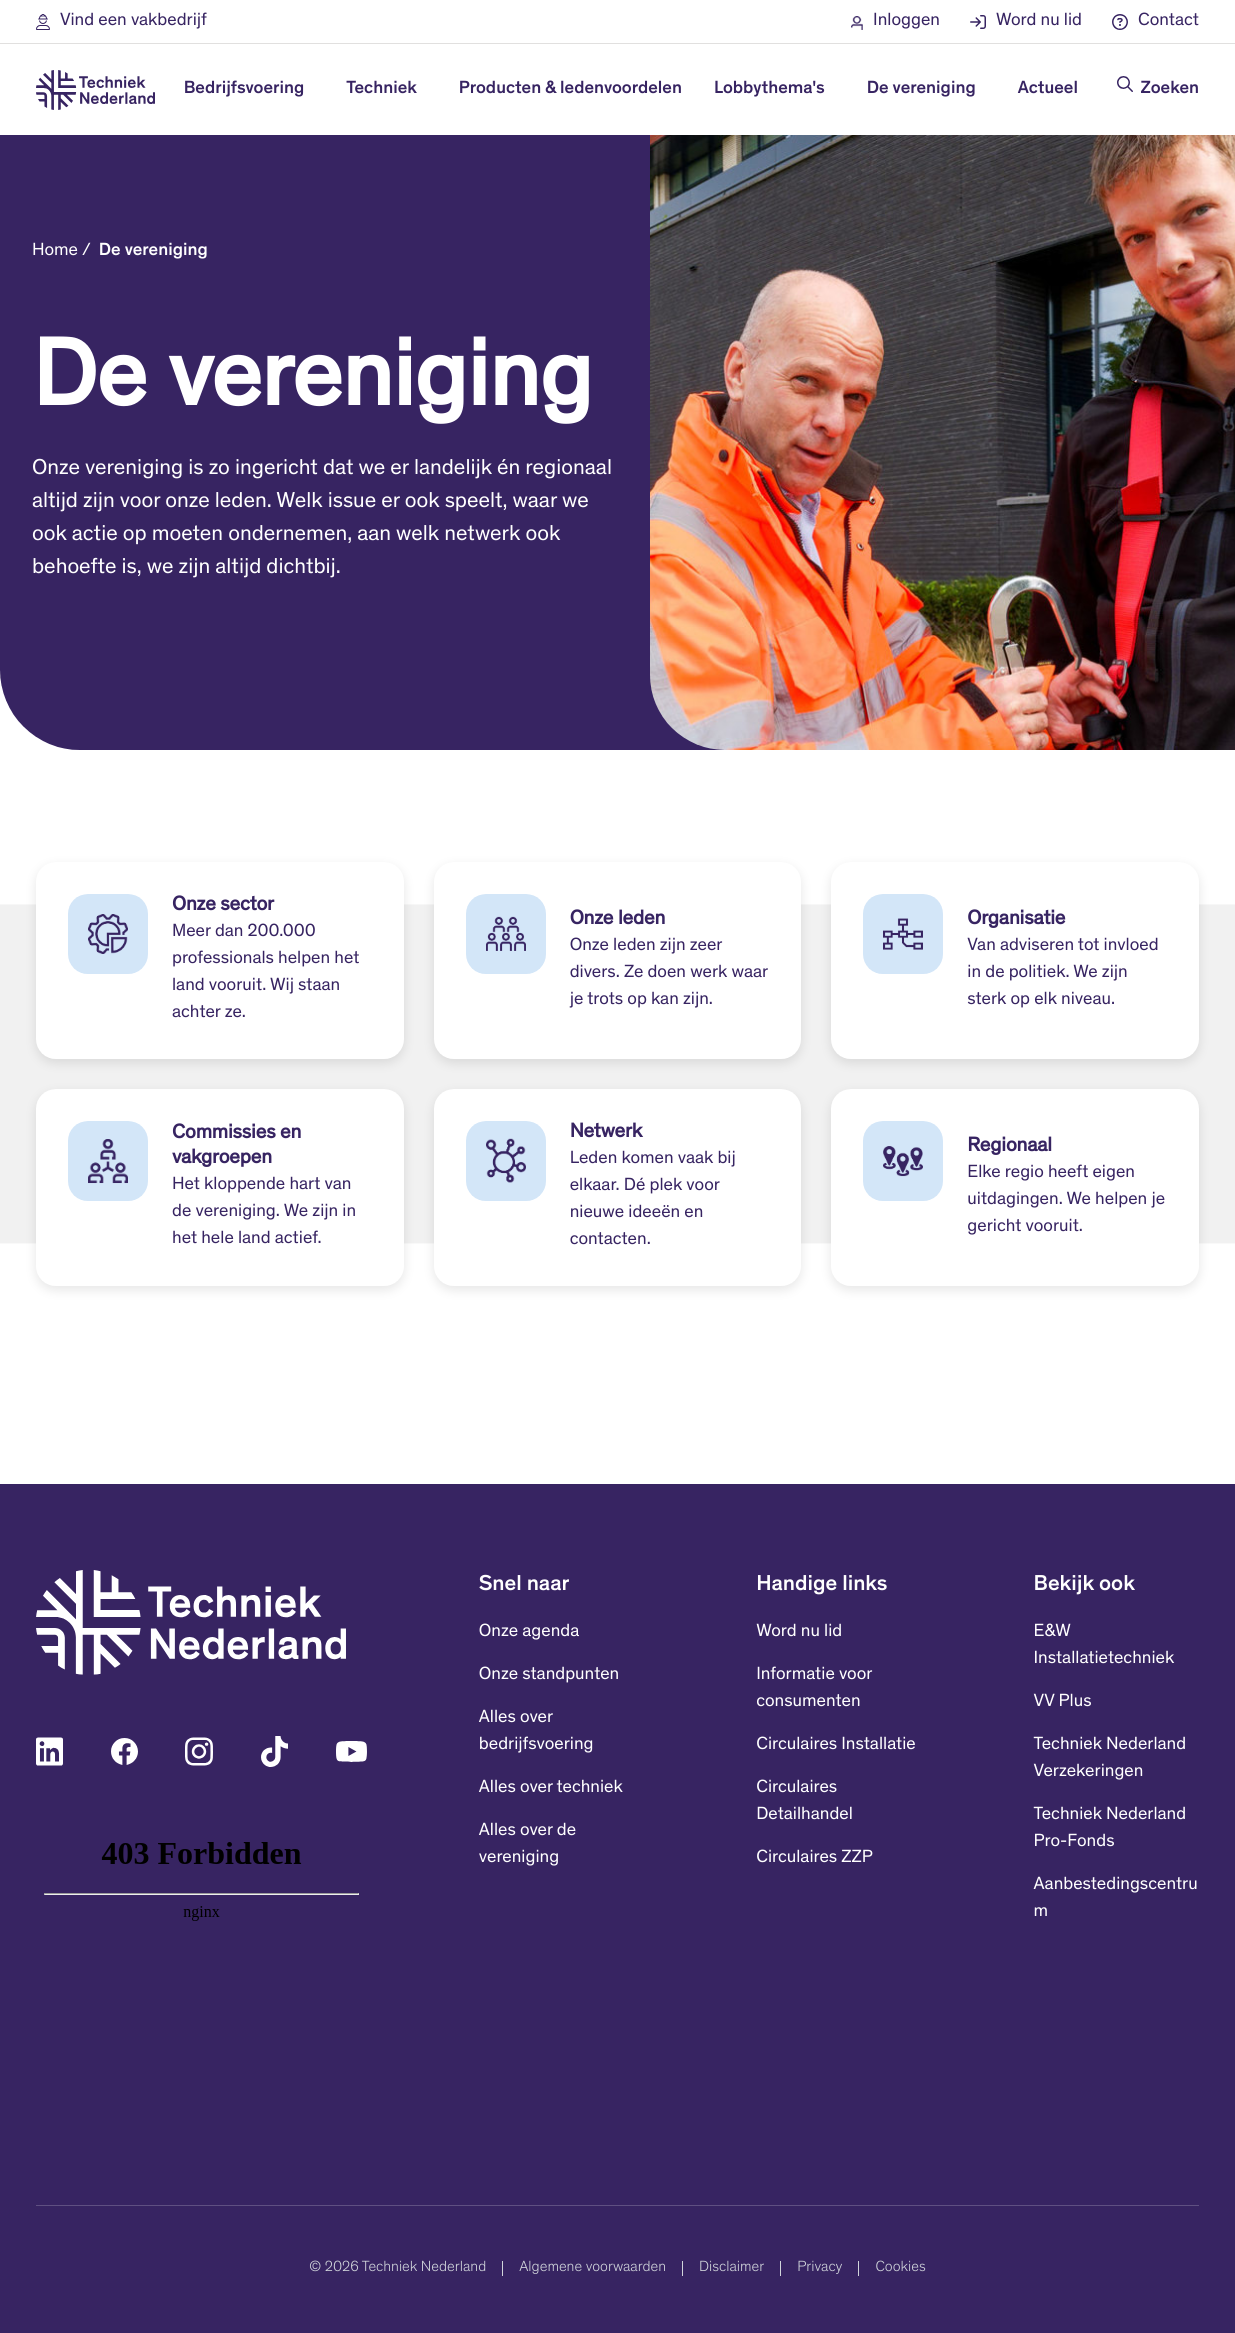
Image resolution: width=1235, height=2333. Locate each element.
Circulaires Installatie (836, 1745)
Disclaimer (731, 2268)
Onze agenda (529, 1632)
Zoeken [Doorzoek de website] (1170, 89)
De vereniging (153, 251)
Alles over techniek (551, 1788)
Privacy (819, 2268)
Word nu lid (799, 1632)
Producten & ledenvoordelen (570, 89)
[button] (121, 21)
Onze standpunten (549, 1675)
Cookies (900, 2268)
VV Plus (1063, 1702)
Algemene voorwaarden (592, 2268)
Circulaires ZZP (814, 1858)
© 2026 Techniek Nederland (397, 2268)
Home (55, 251)
